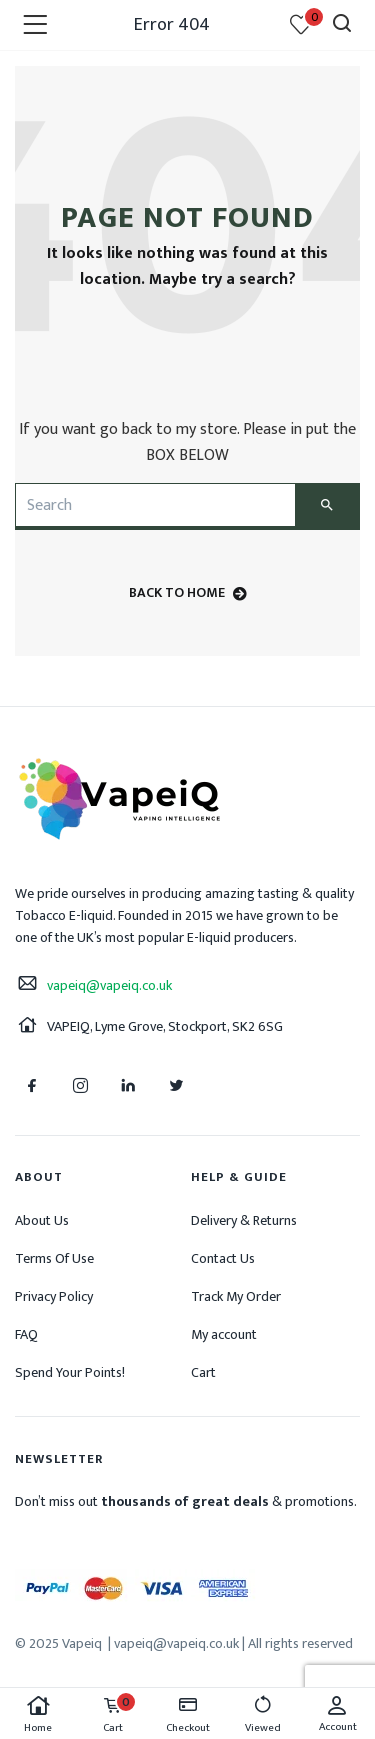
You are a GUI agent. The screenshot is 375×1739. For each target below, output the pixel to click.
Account (337, 1715)
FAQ (26, 1334)
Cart (203, 1372)
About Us (42, 1220)
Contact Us (223, 1258)
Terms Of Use (54, 1258)
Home (37, 1715)
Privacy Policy (54, 1296)
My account (224, 1334)
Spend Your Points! (70, 1372)
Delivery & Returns (244, 1220)
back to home (188, 592)
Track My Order (236, 1296)
